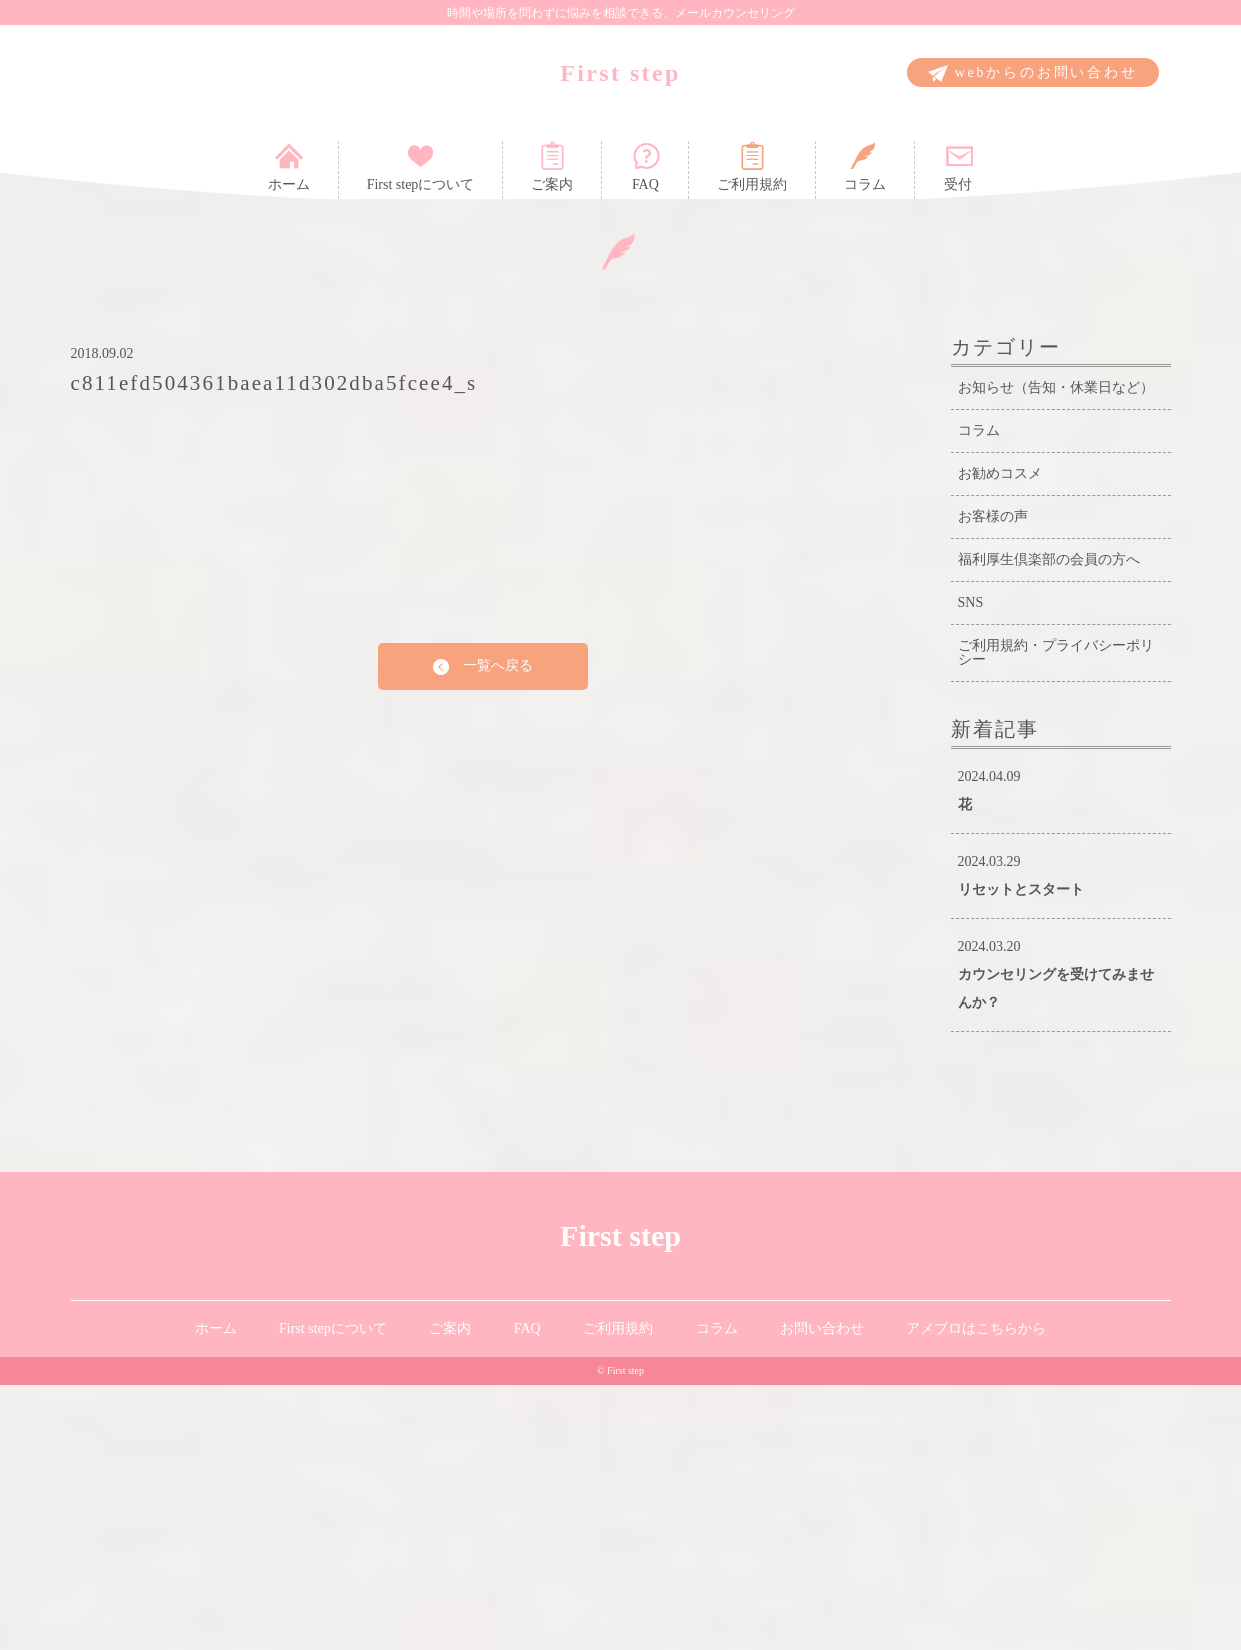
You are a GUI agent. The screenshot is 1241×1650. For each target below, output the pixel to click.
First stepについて (421, 166)
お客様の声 (993, 781)
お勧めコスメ (1000, 738)
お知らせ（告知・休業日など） (1056, 652)
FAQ (645, 166)
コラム (865, 166)
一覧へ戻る (483, 931)
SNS (971, 867)
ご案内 (552, 166)
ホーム (289, 166)
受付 (958, 166)
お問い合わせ (822, 1593)
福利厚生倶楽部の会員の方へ (1049, 824)
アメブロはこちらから (976, 1593)
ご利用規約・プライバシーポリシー (1056, 917)
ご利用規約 (752, 166)
